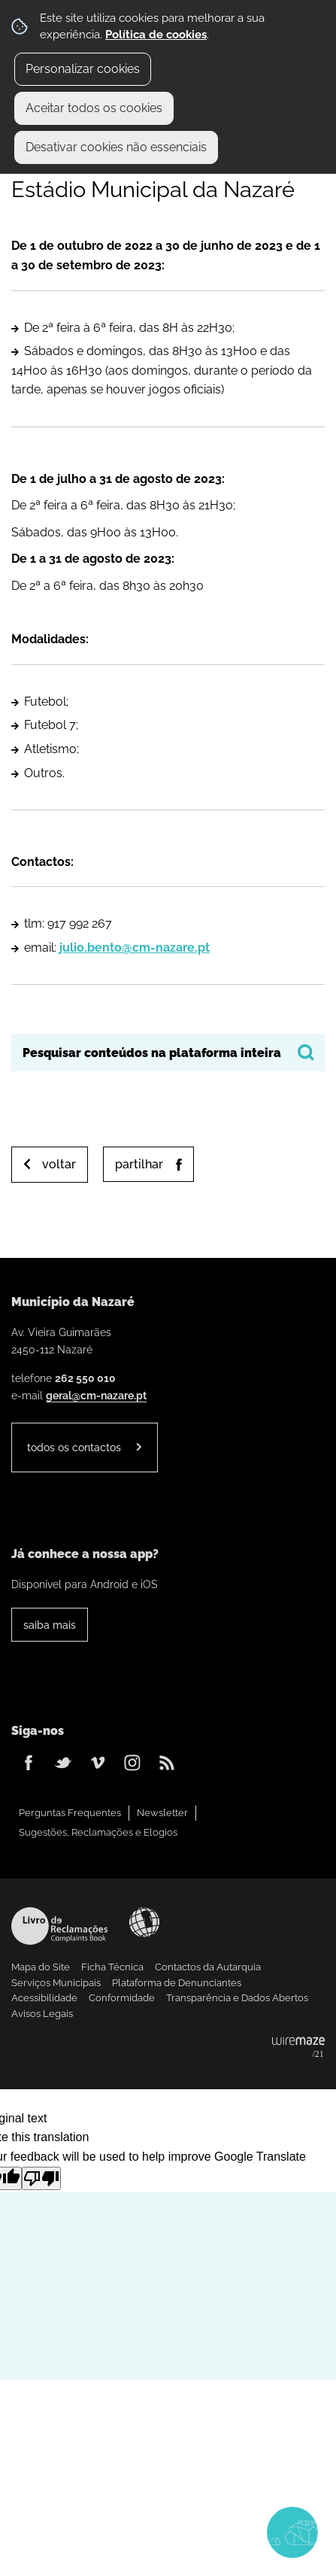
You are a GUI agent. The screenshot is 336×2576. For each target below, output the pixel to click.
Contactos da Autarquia (208, 1967)
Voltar (59, 1164)
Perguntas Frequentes (70, 1812)
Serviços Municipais (56, 1982)
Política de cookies (156, 34)
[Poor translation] (41, 2178)
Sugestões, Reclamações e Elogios (98, 1832)
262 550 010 (85, 1378)
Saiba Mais (49, 1624)
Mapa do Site (40, 1967)
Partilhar (139, 1164)
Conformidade (122, 1997)
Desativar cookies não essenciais (116, 147)
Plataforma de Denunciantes (176, 1982)
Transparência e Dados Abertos (237, 1997)
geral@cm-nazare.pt (96, 1395)
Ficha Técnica (112, 1967)
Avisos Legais (42, 2013)
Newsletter (162, 1812)
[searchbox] (168, 1052)
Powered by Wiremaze (298, 2048)
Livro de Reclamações (59, 1926)
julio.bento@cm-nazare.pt (134, 947)
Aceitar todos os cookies (94, 108)
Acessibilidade (144, 1922)
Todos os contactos (74, 1447)
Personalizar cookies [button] (83, 69)
